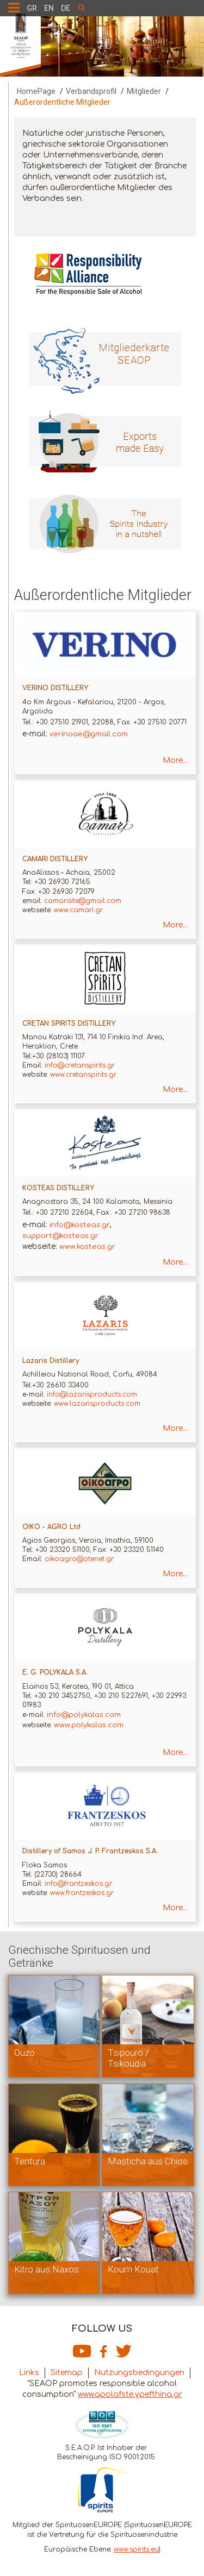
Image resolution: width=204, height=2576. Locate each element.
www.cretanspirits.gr (83, 1074)
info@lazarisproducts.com (91, 1394)
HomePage (36, 91)
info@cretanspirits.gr (81, 1065)
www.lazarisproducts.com (97, 1403)
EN (49, 8)
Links (29, 2373)
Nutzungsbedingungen (139, 2373)
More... (175, 760)
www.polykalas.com (88, 1725)
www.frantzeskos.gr (81, 1893)
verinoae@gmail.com (89, 734)
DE (65, 8)
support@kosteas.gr (60, 1236)
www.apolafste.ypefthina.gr (130, 2394)
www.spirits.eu (136, 2549)
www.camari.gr (78, 910)
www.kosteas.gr (87, 1247)
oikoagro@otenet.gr (79, 1559)
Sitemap (67, 2373)
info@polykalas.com (84, 1715)
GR (32, 8)
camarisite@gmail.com (82, 901)
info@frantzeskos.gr (79, 1883)
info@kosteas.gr (80, 1225)
